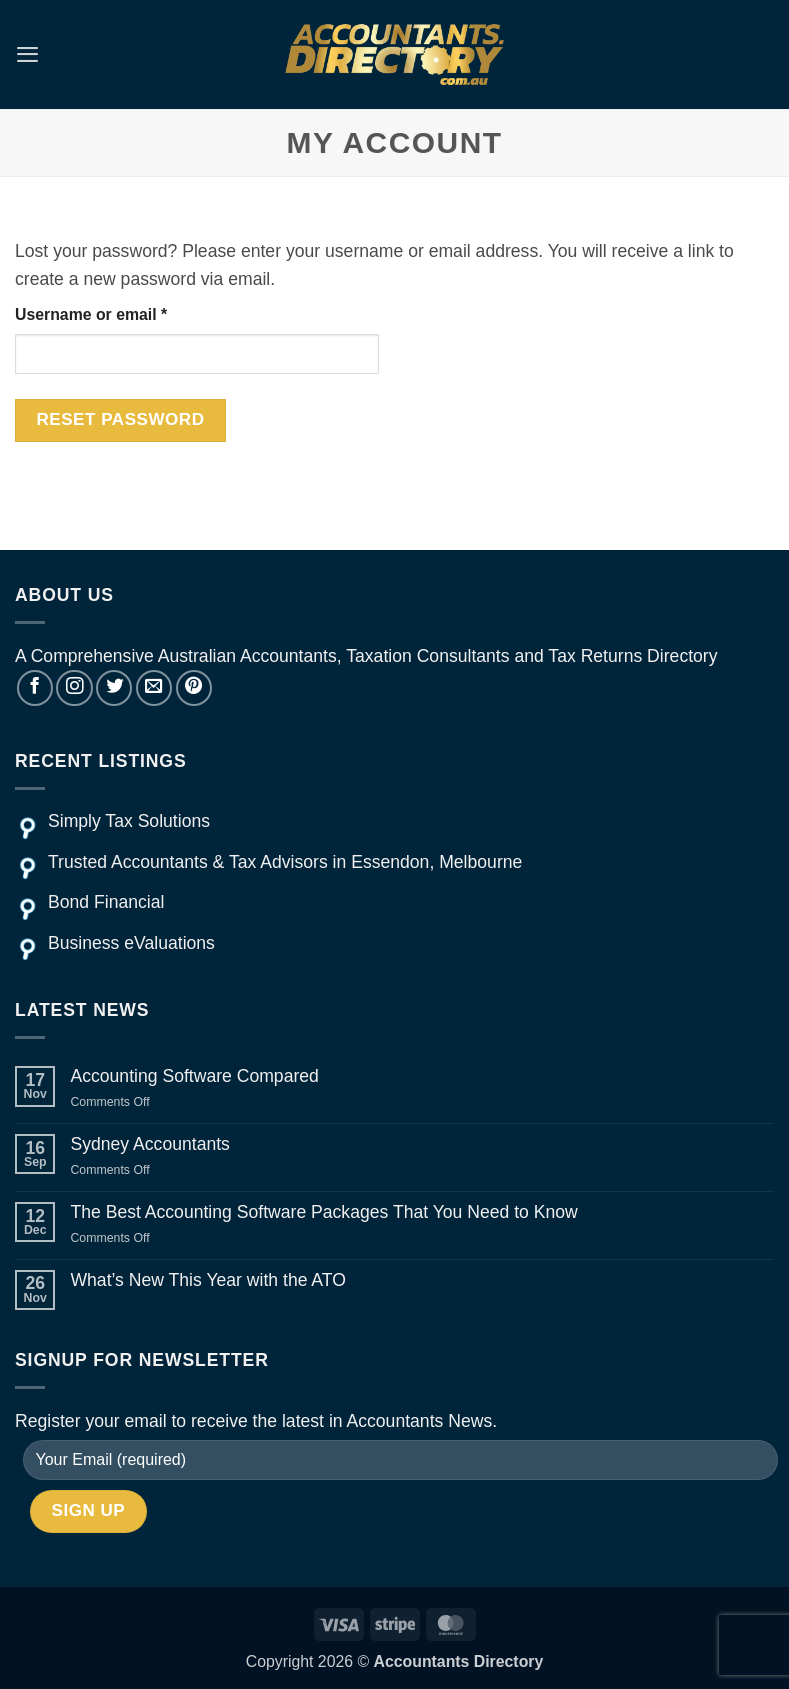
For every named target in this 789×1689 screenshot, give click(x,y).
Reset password (120, 419)
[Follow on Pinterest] (194, 688)
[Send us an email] (154, 688)
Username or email (125, 312)
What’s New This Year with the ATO (207, 1280)
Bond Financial (106, 902)
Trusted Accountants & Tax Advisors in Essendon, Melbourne (285, 862)
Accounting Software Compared (194, 1076)
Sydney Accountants (149, 1144)
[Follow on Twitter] (114, 688)
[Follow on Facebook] (35, 688)
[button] (28, 54)
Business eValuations (131, 943)
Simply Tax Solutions (129, 821)
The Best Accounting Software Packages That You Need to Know (323, 1212)
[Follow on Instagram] (74, 688)
